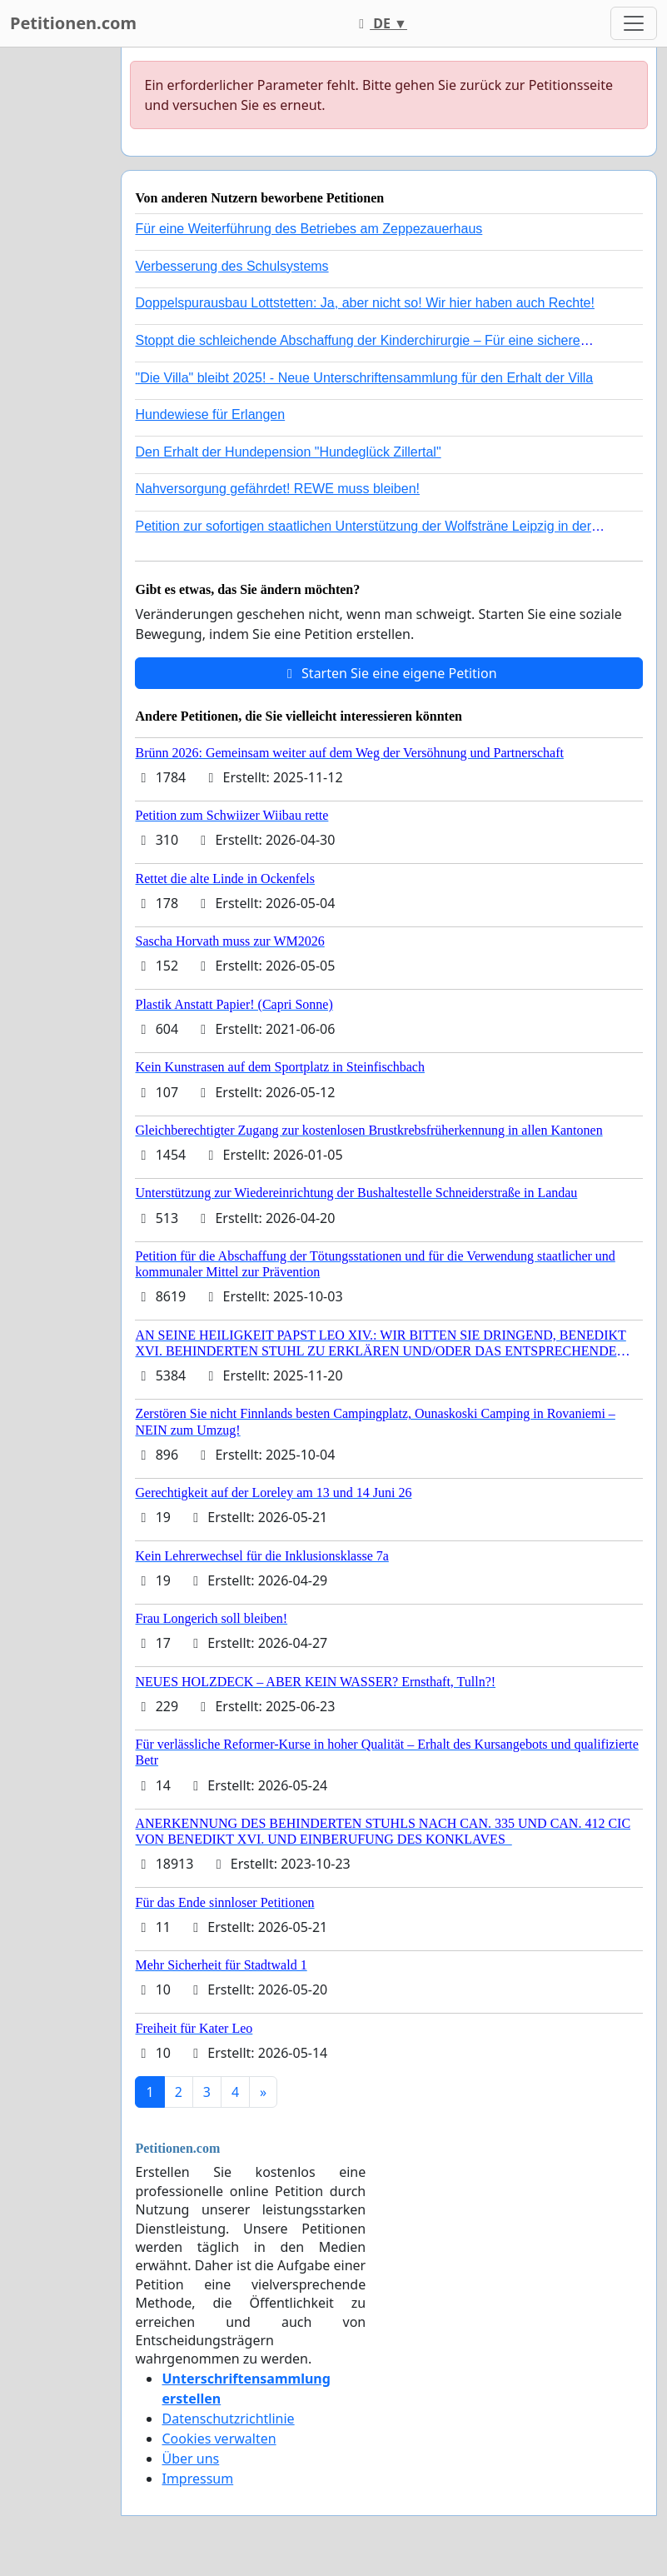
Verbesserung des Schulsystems (231, 266)
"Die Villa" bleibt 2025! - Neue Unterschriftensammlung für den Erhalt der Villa (364, 378)
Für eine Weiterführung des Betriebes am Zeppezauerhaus (308, 229)
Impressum (197, 2478)
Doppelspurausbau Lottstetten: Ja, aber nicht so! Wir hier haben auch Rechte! (364, 303)
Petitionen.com (73, 23)
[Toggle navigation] (633, 23)
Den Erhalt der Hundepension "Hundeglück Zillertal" (288, 452)
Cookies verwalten (219, 2438)
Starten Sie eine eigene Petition (389, 673)
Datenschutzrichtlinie (228, 2418)
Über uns (190, 2458)
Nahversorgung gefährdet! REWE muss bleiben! (277, 489)
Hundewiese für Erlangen (210, 414)
